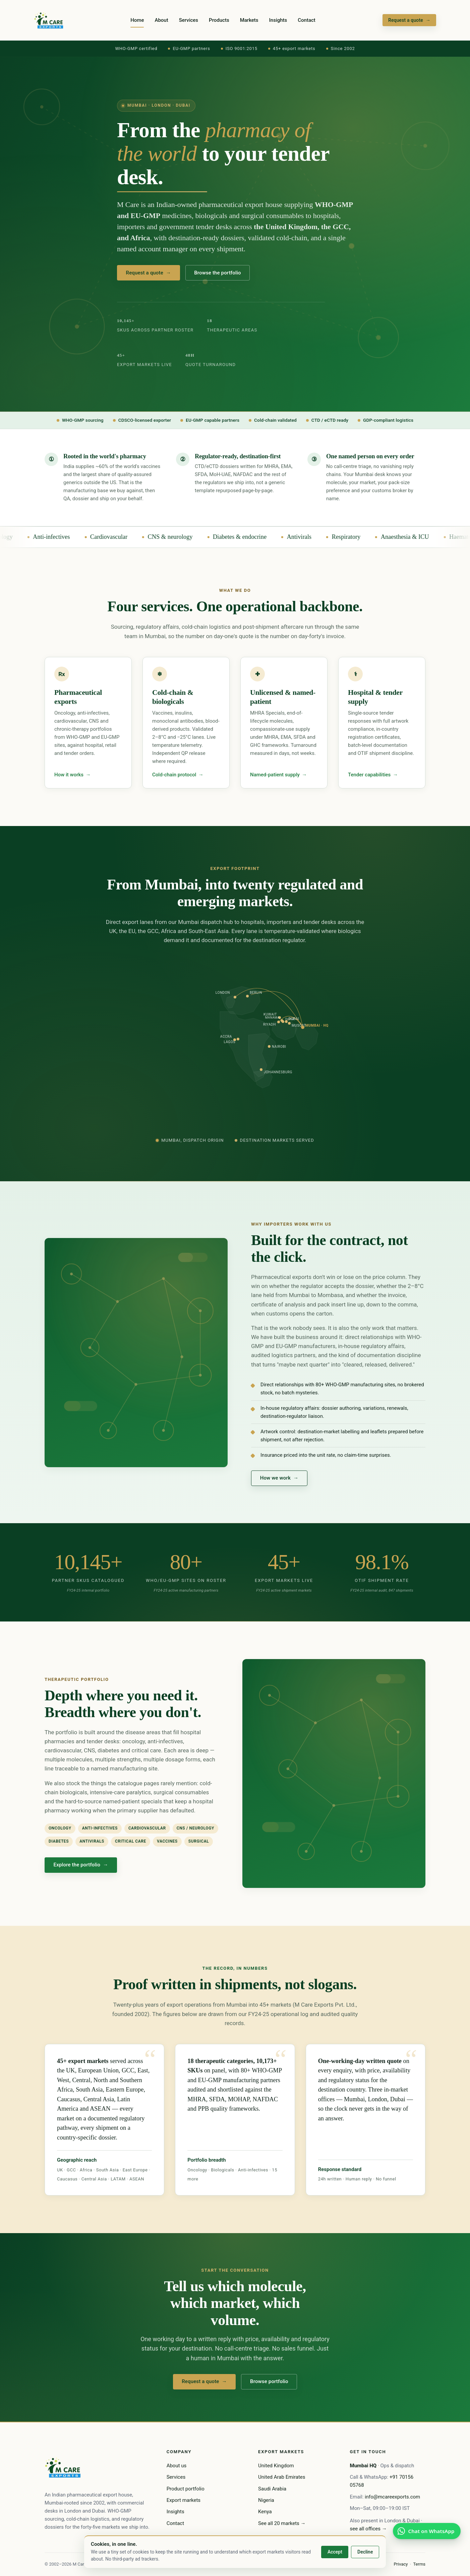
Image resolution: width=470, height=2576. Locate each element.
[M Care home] (48, 20)
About (161, 20)
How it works (72, 775)
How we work (279, 1478)
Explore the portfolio (81, 1865)
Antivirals (316, 536)
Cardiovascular (125, 536)
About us (177, 2466)
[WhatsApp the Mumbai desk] (427, 2531)
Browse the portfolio (217, 273)
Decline (365, 2552)
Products (219, 20)
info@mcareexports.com (392, 2497)
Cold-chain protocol (177, 775)
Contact (306, 20)
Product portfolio (185, 2489)
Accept (335, 2552)
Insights (278, 20)
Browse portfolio (269, 2383)
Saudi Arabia (272, 2489)
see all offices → (368, 2529)
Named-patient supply (278, 775)
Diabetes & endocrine (257, 536)
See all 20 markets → (281, 2523)
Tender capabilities (373, 775)
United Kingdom (276, 2466)
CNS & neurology (187, 536)
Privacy (401, 2564)
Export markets (183, 2500)
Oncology (17, 536)
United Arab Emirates (281, 2477)
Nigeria (266, 2500)
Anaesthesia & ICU (422, 536)
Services (188, 20)
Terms (419, 2564)
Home (137, 20)
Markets (249, 20)
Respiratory (363, 536)
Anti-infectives (68, 536)
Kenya (265, 2512)
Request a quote (409, 20)
